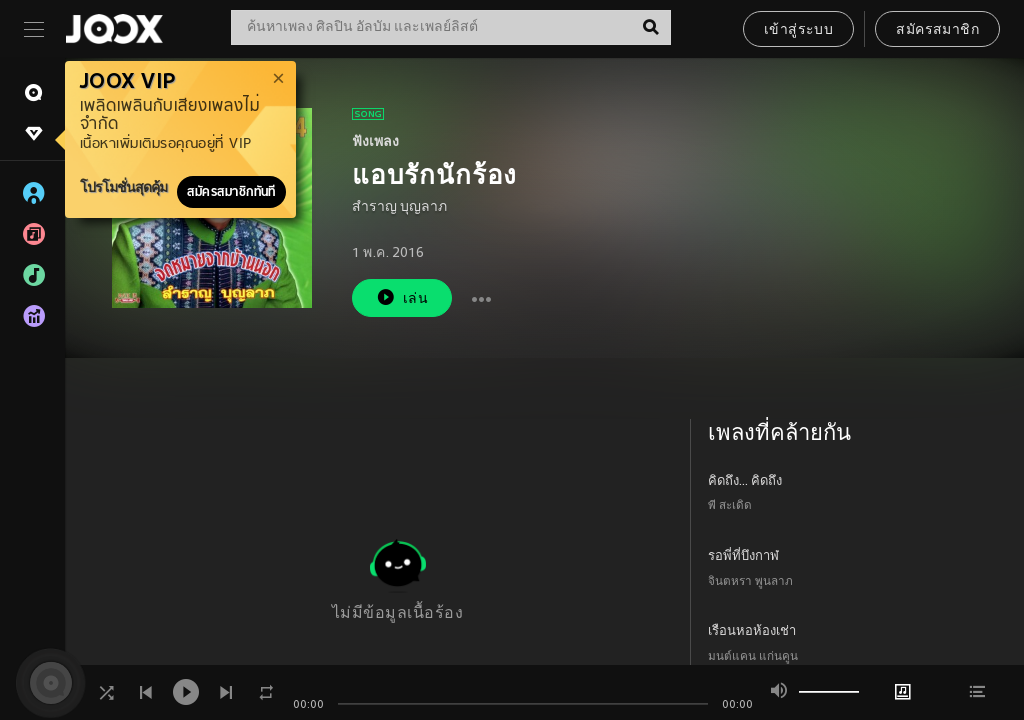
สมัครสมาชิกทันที (231, 192)
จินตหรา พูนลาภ (750, 582)
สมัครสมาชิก (937, 30)
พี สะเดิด (730, 506)
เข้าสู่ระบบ (798, 30)
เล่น (402, 297)
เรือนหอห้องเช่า (752, 632)
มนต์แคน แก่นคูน (753, 657)
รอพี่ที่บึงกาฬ (743, 557)
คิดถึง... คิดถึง (745, 482)
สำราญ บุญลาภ (399, 207)
